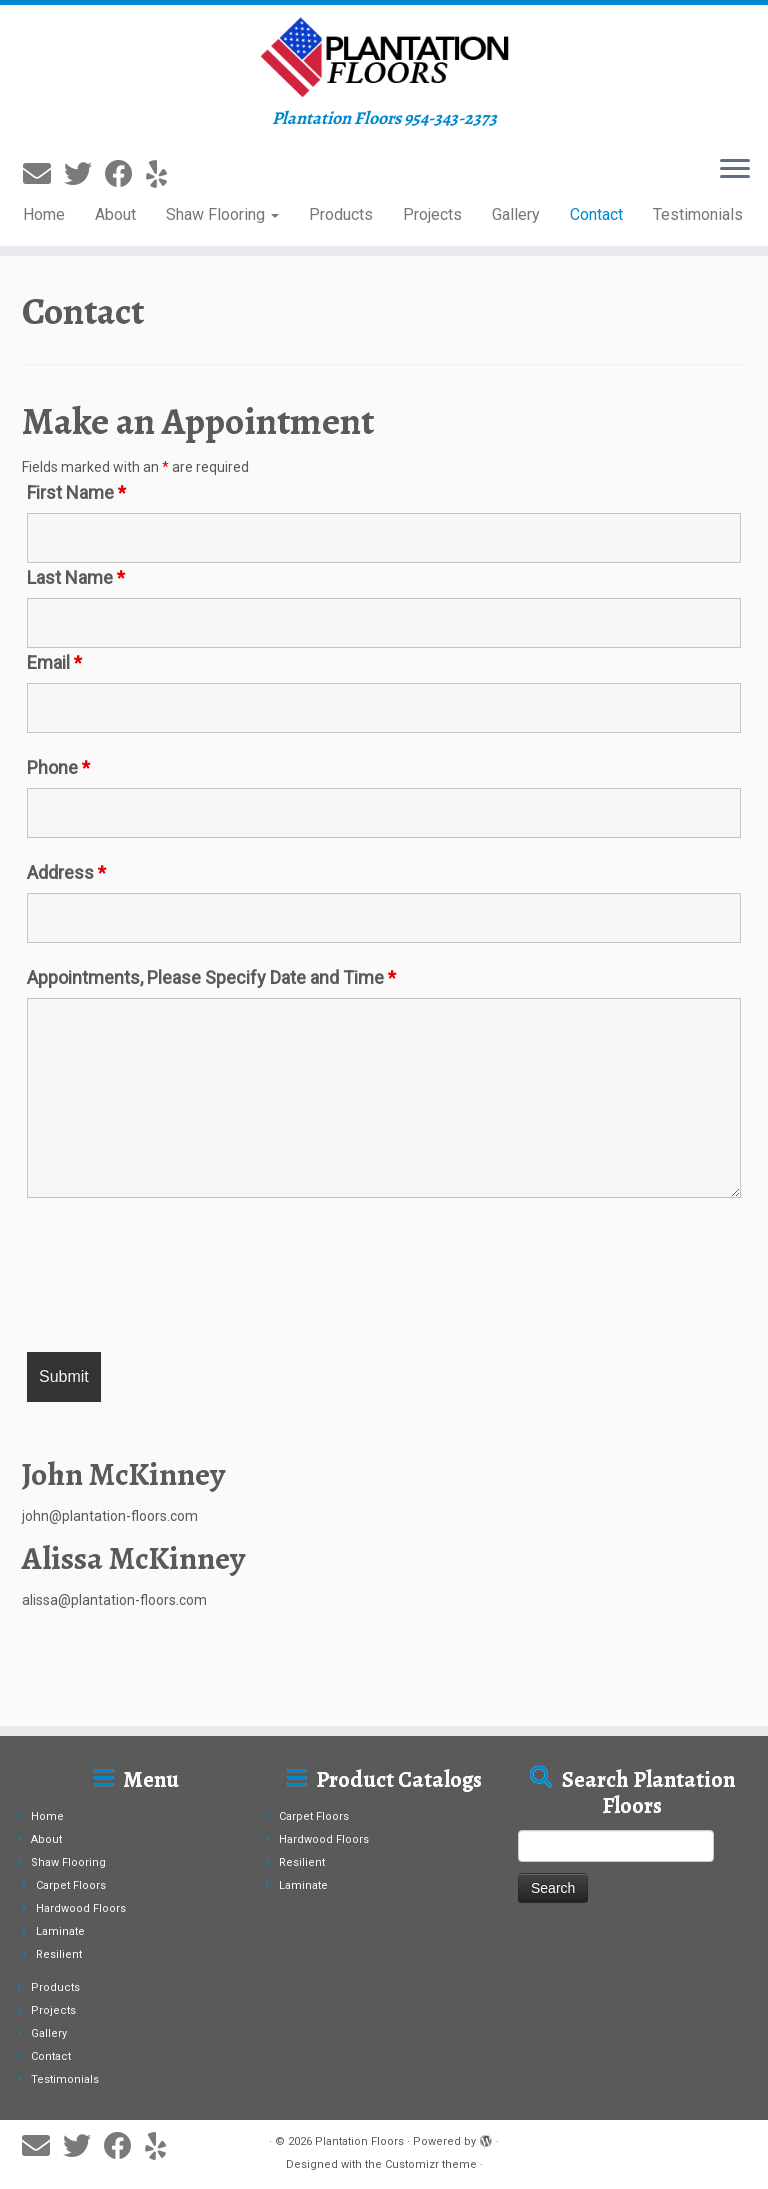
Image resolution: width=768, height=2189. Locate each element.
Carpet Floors (71, 1885)
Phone (58, 768)
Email (54, 663)
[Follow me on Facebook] (125, 174)
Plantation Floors (359, 2141)
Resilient (59, 1954)
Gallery (516, 214)
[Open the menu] (735, 170)
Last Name (76, 578)
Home (44, 214)
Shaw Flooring (222, 214)
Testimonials (698, 214)
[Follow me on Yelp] (163, 174)
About (115, 214)
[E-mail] (43, 174)
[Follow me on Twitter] (84, 174)
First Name (76, 493)
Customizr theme (431, 2164)
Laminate (60, 1931)
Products (341, 214)
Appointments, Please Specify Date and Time (211, 978)
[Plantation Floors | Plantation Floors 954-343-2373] (384, 56)
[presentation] (179, 1278)
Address (66, 873)
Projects (432, 214)
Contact (596, 214)
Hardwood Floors (81, 1908)
